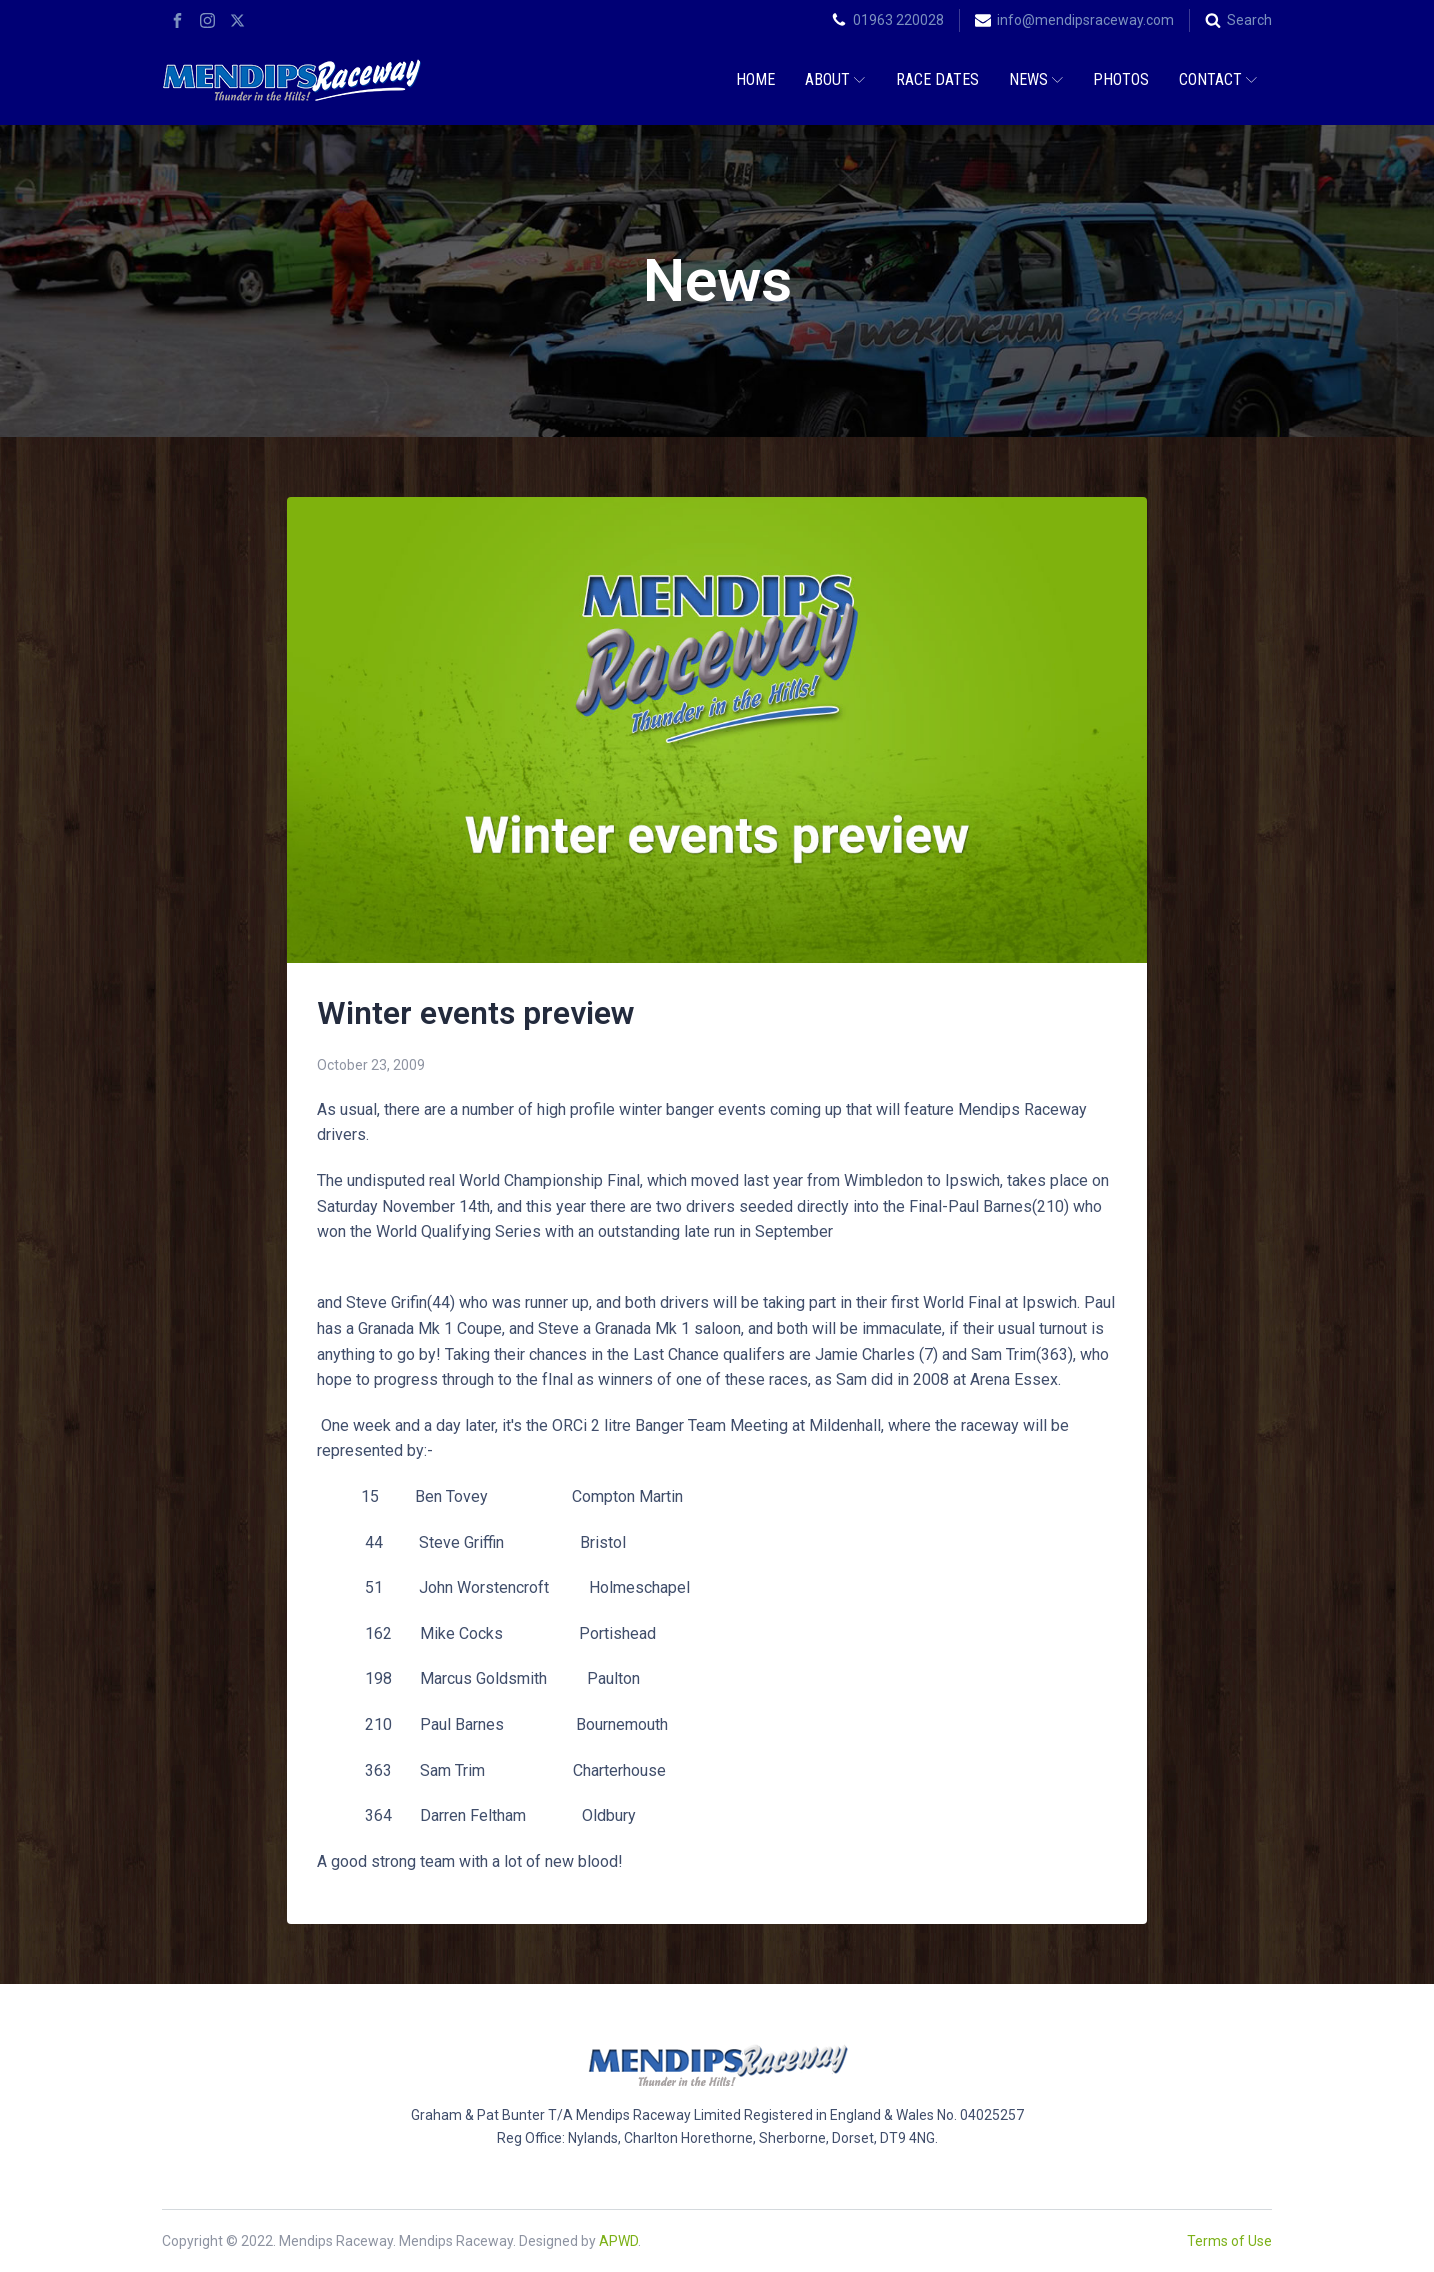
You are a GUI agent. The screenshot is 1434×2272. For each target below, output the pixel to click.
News (1036, 79)
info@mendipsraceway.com (1085, 20)
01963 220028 (898, 20)
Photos (1121, 79)
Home (755, 79)
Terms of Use (1229, 2241)
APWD (618, 2241)
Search (1249, 20)
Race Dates (937, 79)
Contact (1218, 79)
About (835, 79)
